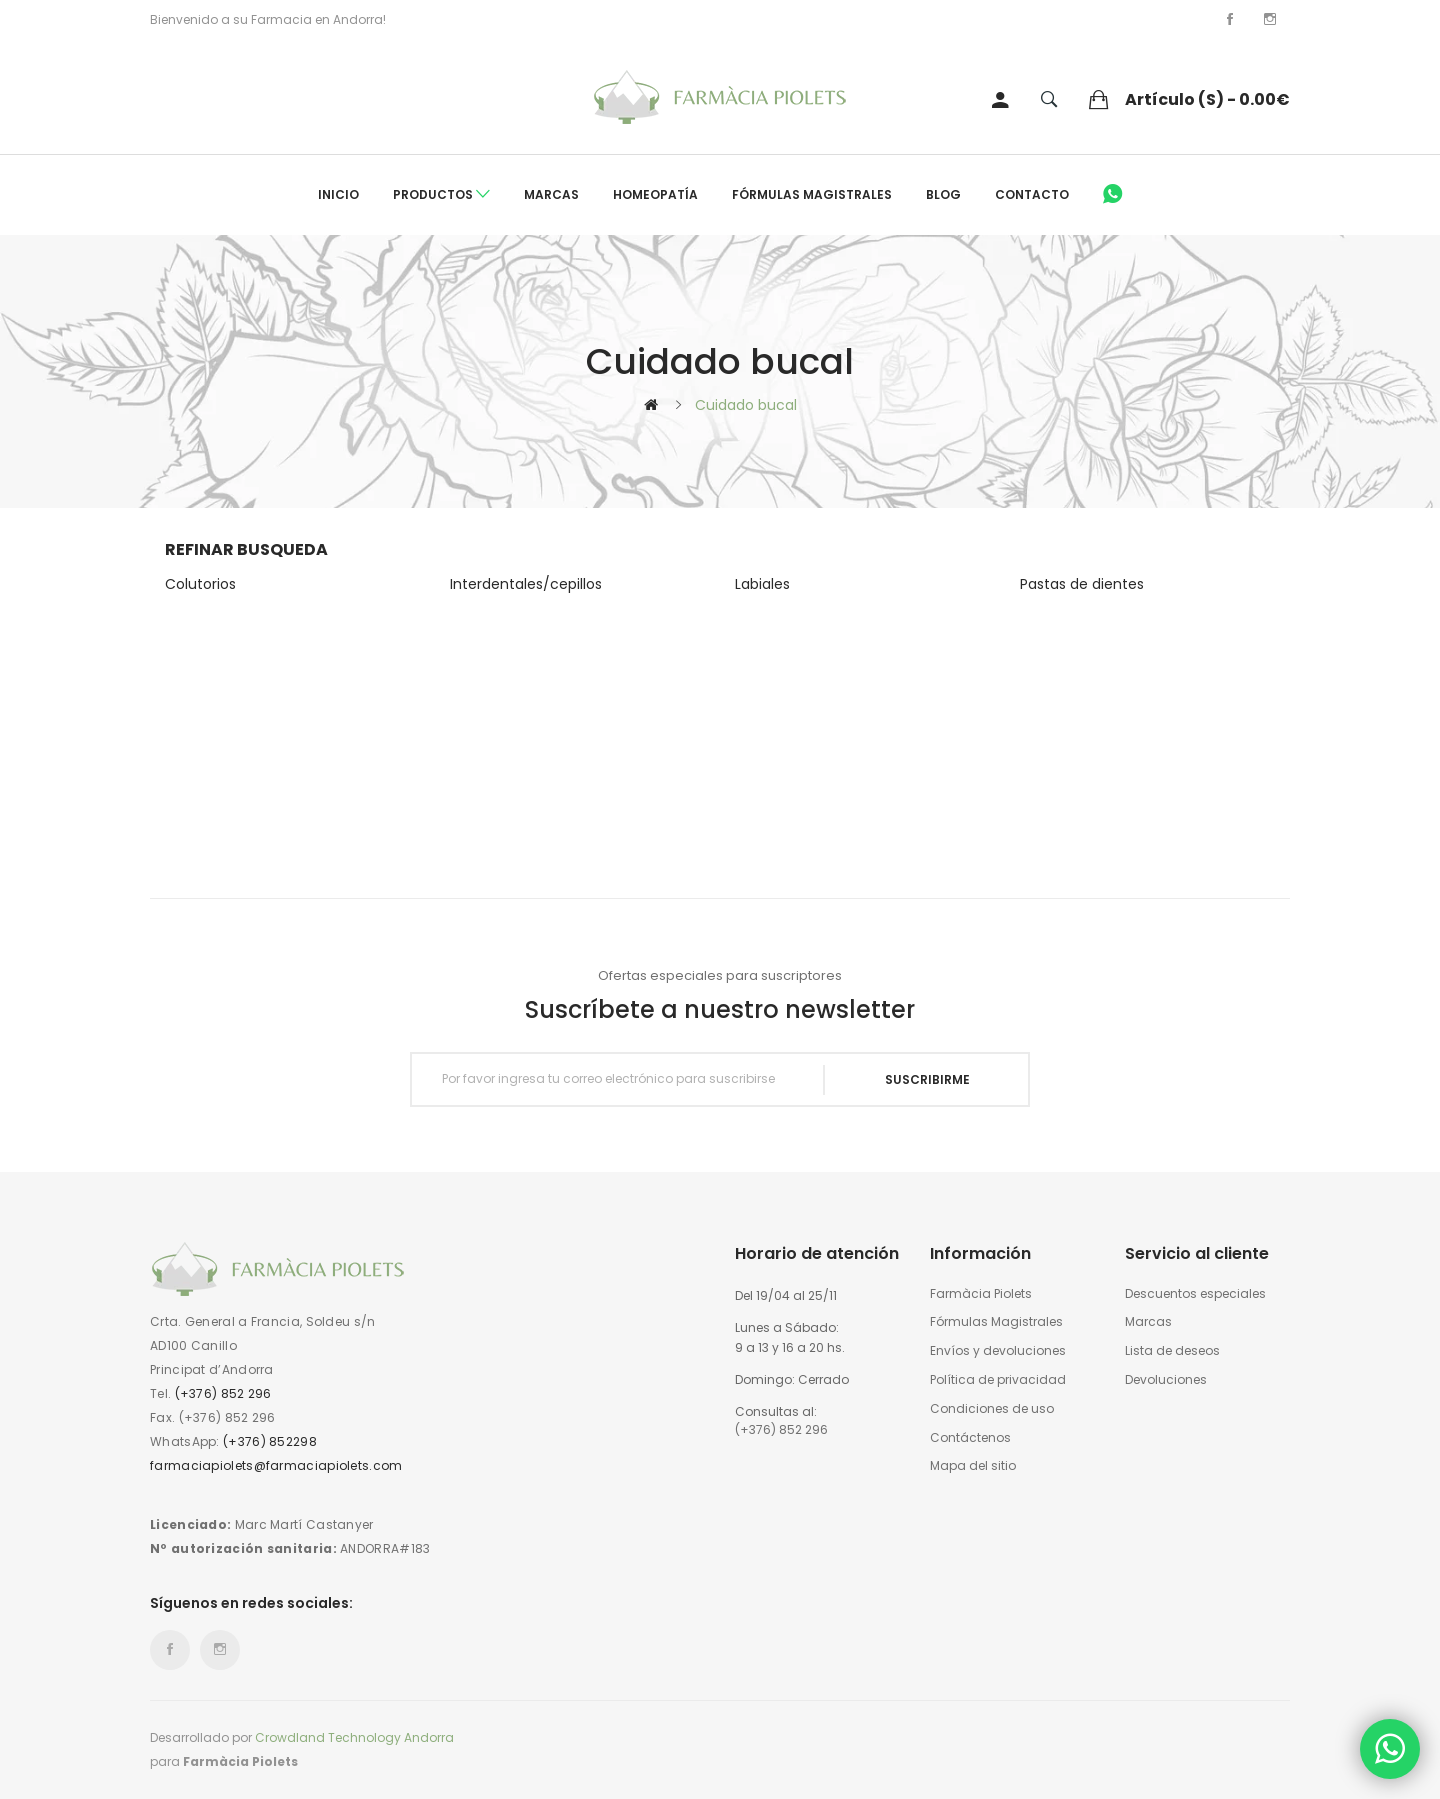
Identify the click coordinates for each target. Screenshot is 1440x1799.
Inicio (338, 194)
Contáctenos (970, 1438)
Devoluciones (1166, 1380)
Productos (441, 195)
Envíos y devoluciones (998, 1351)
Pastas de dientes (1082, 584)
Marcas (551, 194)
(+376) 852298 (270, 1441)
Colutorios (200, 584)
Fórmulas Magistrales (812, 194)
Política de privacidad (998, 1380)
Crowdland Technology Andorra (354, 1737)
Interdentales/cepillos (526, 584)
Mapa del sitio (973, 1466)
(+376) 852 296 (223, 1393)
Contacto (1032, 194)
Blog (943, 194)
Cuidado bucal (746, 405)
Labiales (762, 584)
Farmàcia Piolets (981, 1294)
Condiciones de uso (992, 1409)
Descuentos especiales (1195, 1294)
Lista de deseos (1172, 1351)
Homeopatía (655, 194)
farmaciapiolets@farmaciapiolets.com (276, 1465)
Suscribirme (927, 1079)
